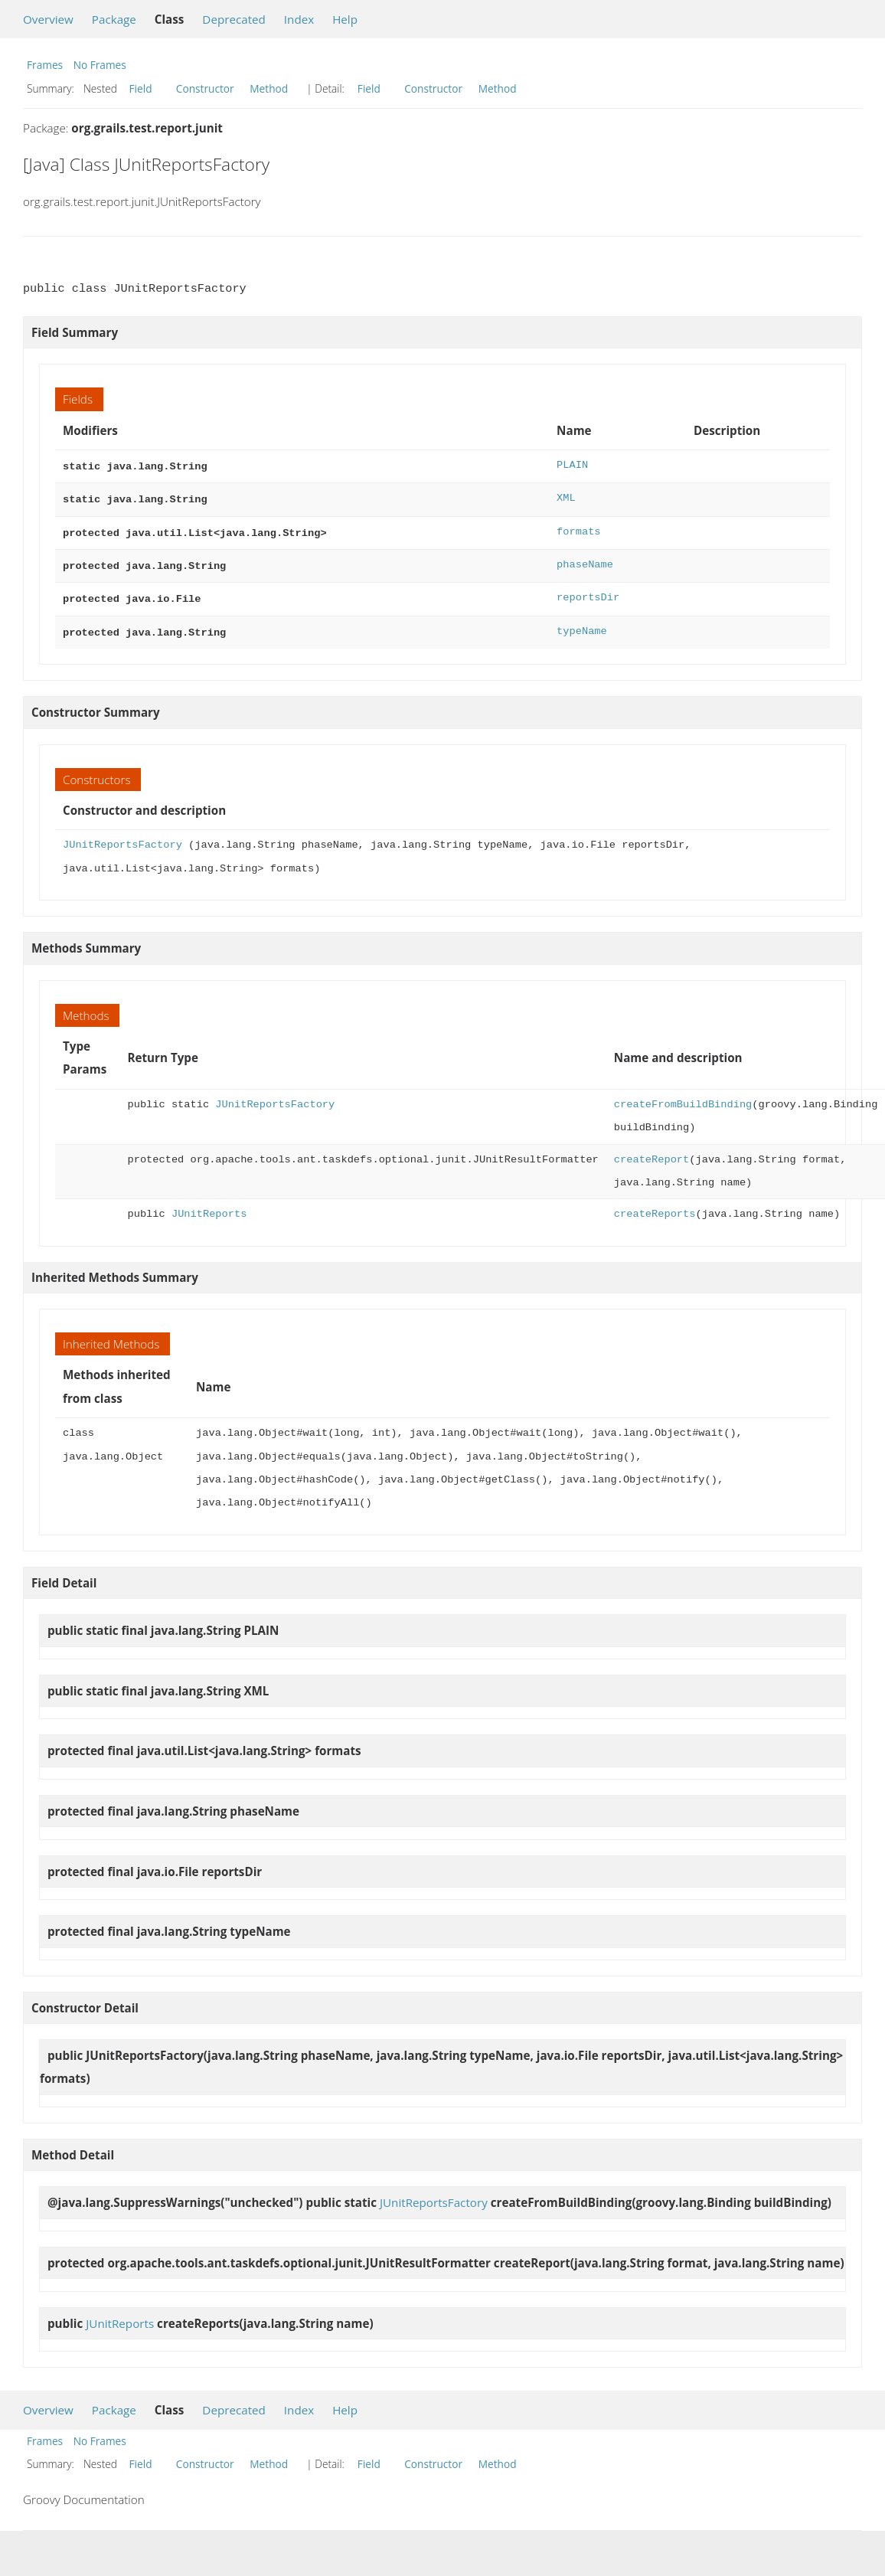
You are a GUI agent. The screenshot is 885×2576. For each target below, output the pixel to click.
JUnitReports (209, 1205)
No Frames (99, 64)
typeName (582, 623)
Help (345, 19)
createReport (651, 1150)
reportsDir (588, 591)
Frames (45, 64)
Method (269, 88)
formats (578, 528)
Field (140, 88)
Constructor (205, 88)
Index (299, 19)
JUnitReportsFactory (122, 836)
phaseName (585, 560)
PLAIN (572, 465)
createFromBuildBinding (683, 1095)
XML (566, 496)
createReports (655, 1205)
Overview (48, 19)
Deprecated (234, 19)
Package (114, 19)
